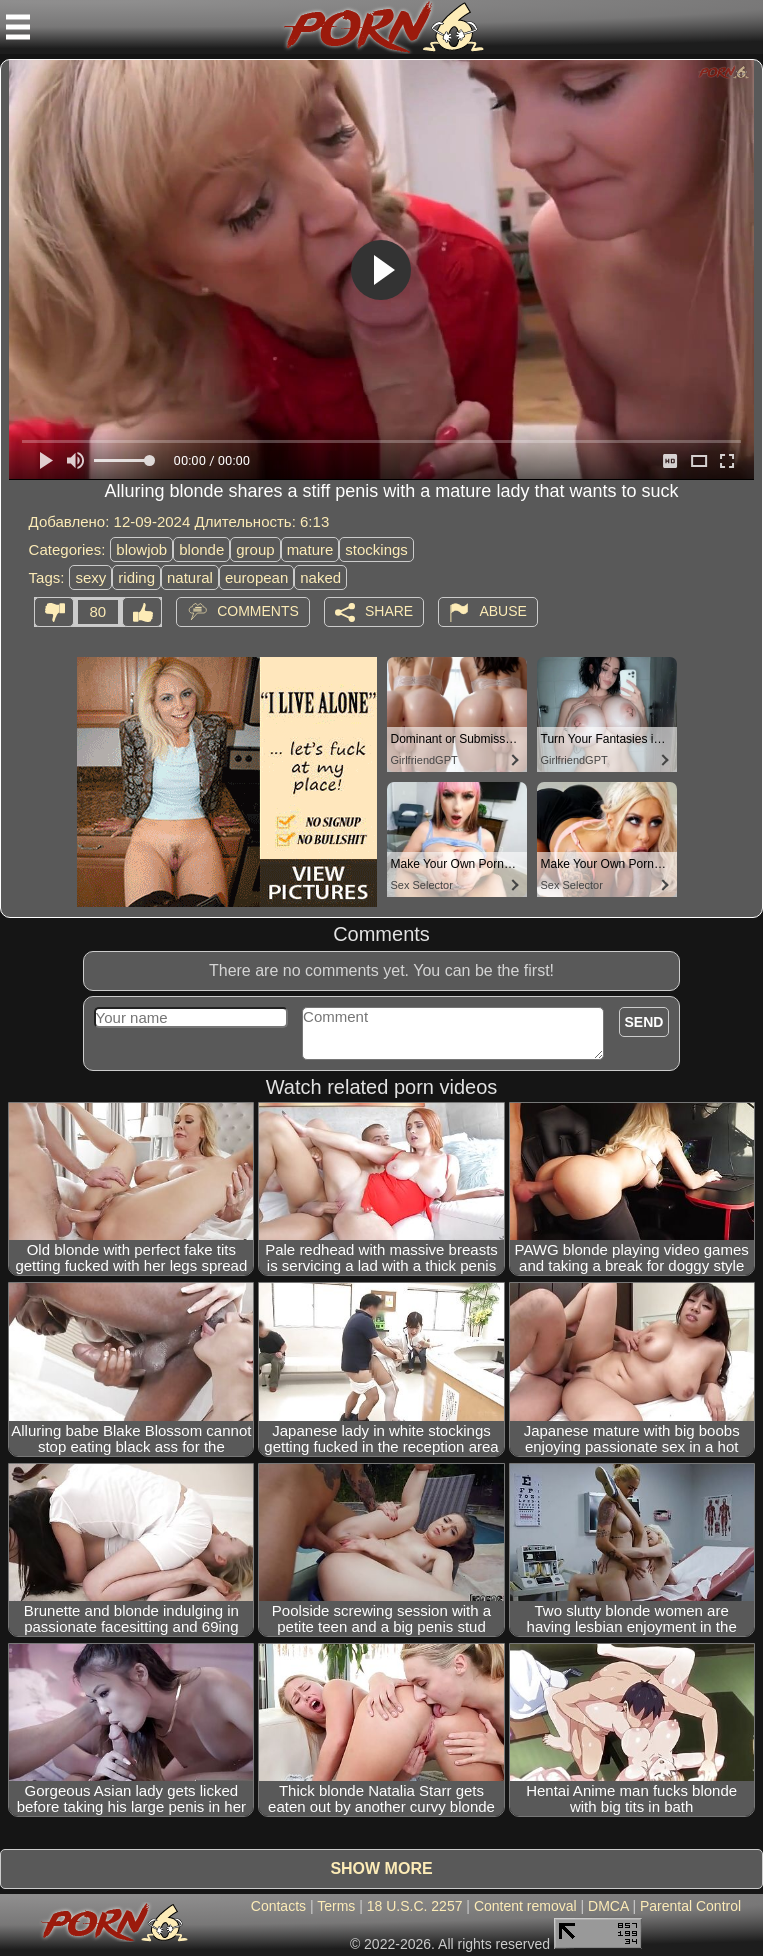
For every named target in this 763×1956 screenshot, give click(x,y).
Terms (336, 1906)
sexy (90, 577)
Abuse (502, 611)
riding (136, 577)
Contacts (278, 1906)
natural (190, 577)
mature (310, 549)
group (255, 549)
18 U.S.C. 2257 (415, 1906)
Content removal (525, 1906)
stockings (376, 549)
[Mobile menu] (18, 27)
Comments (258, 611)
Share (389, 611)
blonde (201, 549)
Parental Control (690, 1906)
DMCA (608, 1906)
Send (644, 1022)
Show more (381, 1868)
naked (320, 577)
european (256, 577)
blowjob (141, 549)
